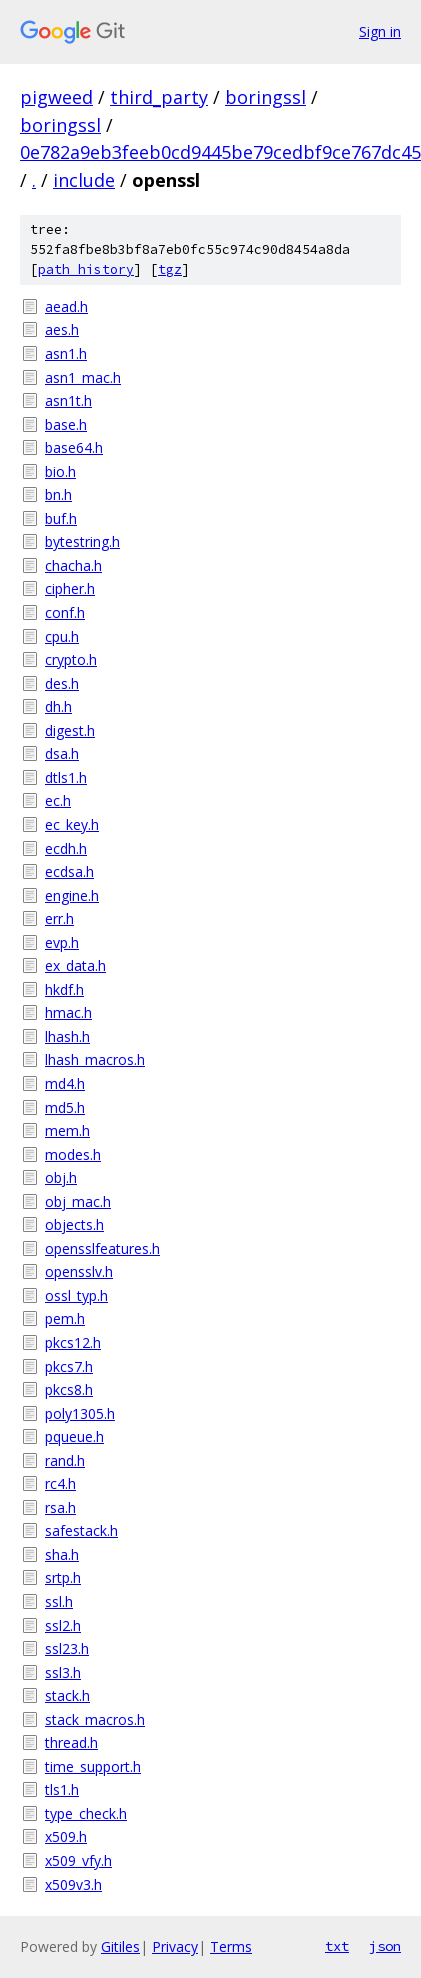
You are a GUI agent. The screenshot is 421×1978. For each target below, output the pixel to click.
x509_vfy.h (78, 1860)
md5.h (65, 1107)
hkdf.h (64, 989)
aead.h (66, 306)
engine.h (72, 895)
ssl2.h (63, 1625)
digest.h (70, 730)
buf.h (61, 518)
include (84, 180)
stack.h (67, 1695)
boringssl (265, 97)
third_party (159, 97)
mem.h (67, 1130)
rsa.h (60, 1507)
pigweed (56, 97)
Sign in (380, 31)
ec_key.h (72, 824)
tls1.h (62, 1789)
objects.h (74, 1224)
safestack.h (81, 1530)
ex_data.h (75, 965)
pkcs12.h (73, 1342)
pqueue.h (74, 1436)
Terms (231, 1946)
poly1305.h (80, 1413)
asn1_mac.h (83, 377)
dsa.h (62, 753)
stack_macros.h (95, 1719)
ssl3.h (63, 1672)
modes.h (73, 1154)
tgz (170, 269)
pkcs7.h (69, 1366)
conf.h (65, 612)
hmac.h (68, 1012)
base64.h (74, 447)
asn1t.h (68, 400)
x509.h (66, 1836)
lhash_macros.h (95, 1059)
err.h (59, 918)
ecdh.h (66, 848)
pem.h (65, 1318)
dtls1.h (66, 777)
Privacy (175, 1946)
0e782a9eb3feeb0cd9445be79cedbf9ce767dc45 (220, 152)
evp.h (62, 942)
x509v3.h (73, 1884)
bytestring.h (82, 541)
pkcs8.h (69, 1389)
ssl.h (59, 1601)
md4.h (65, 1083)
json (385, 1946)
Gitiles (120, 1946)
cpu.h (62, 636)
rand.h (65, 1460)
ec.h (58, 800)
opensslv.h (79, 1271)
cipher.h (70, 588)
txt (337, 1946)
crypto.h (71, 659)
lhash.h (67, 1036)
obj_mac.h (78, 1201)
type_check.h (86, 1813)
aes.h (62, 329)
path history (86, 269)
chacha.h (73, 565)
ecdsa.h (69, 871)
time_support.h (93, 1766)
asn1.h (66, 353)
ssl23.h (67, 1648)
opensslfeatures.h (102, 1248)
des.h (62, 683)
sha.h (62, 1554)
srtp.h (63, 1577)
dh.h (58, 706)
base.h (66, 424)
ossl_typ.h (76, 1295)
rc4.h (60, 1483)
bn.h (58, 494)
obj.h (61, 1177)
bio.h (60, 471)
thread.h (71, 1742)
